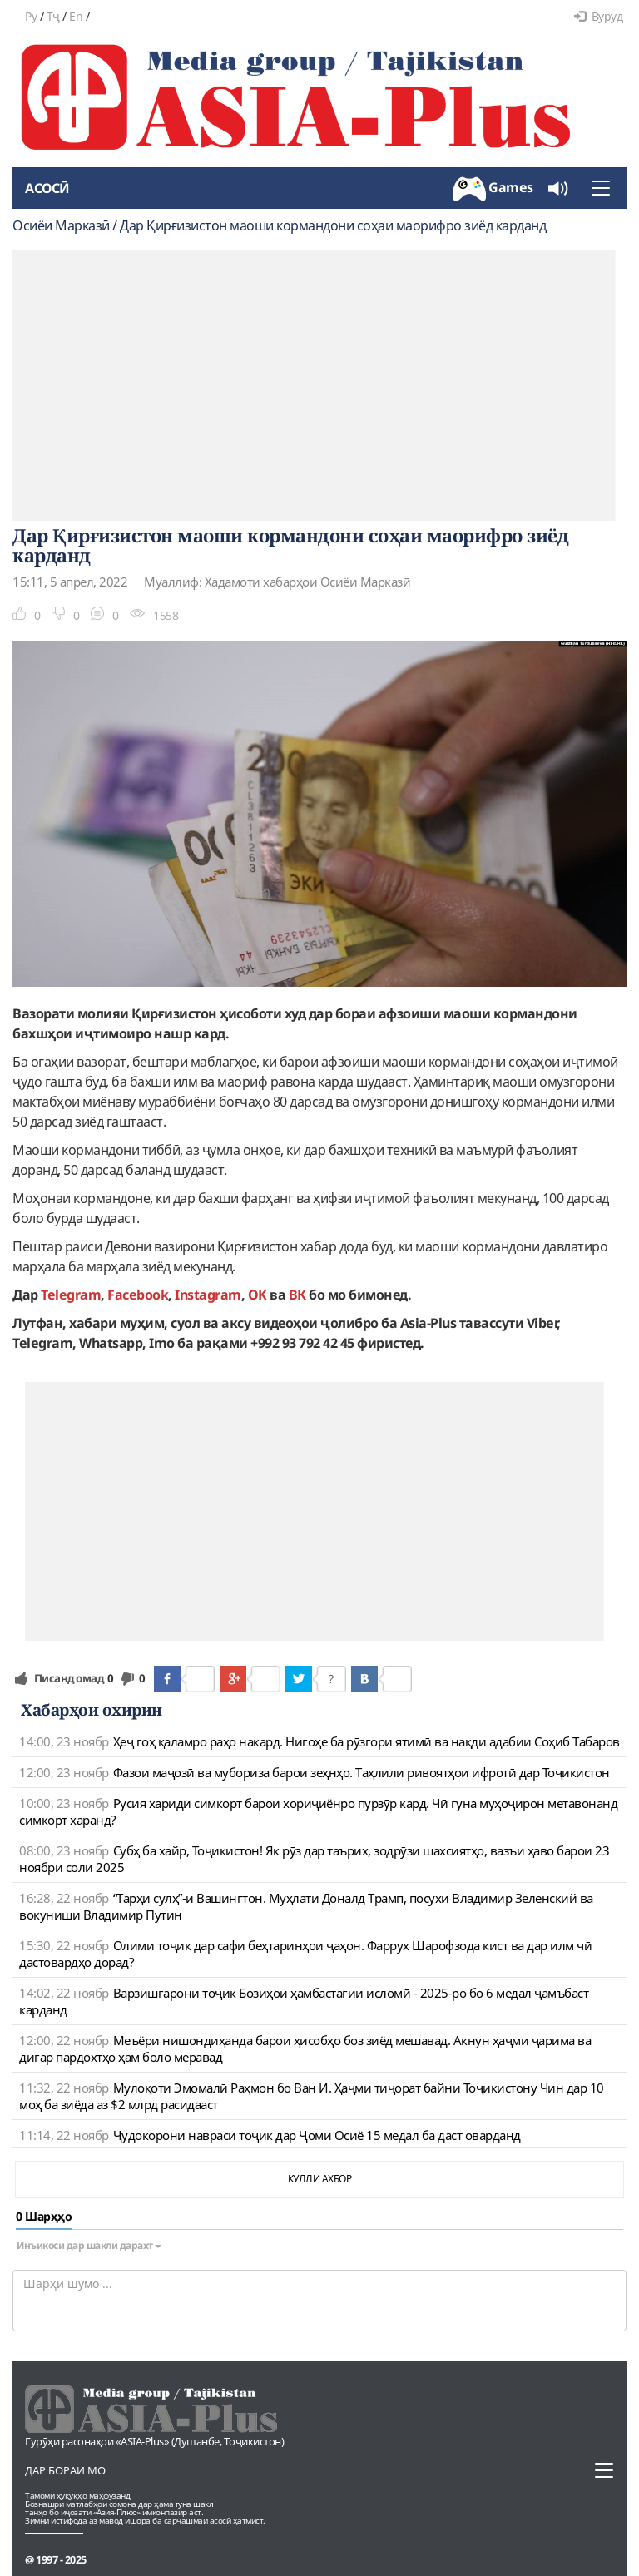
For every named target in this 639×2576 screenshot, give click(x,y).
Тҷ (53, 16)
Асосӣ (47, 188)
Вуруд (598, 16)
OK (257, 1295)
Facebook (137, 1295)
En (75, 16)
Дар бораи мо (65, 2470)
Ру (31, 16)
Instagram (208, 1295)
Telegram (71, 1295)
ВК (297, 1295)
